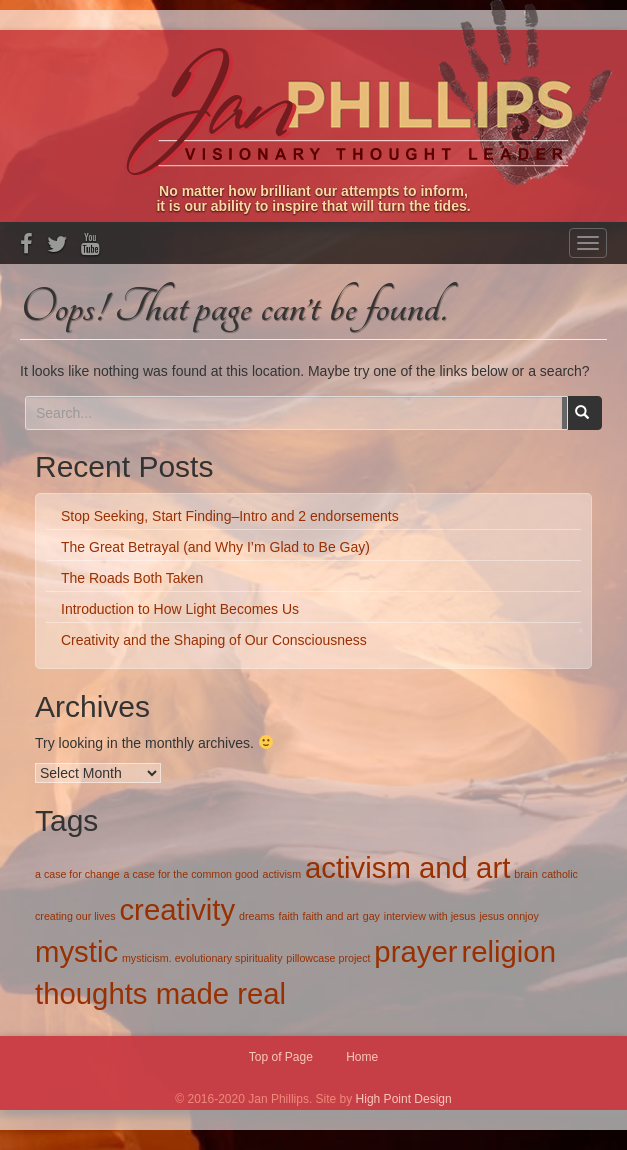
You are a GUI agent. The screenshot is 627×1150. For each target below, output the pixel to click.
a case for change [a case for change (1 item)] (77, 874)
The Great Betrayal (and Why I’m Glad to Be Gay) (215, 547)
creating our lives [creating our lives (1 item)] (75, 916)
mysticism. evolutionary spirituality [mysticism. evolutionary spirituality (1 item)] (202, 958)
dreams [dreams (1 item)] (257, 916)
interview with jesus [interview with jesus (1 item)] (430, 916)
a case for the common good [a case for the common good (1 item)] (191, 874)
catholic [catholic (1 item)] (560, 874)
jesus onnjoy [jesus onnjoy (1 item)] (508, 916)
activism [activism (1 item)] (282, 874)
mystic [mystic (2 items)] (76, 951)
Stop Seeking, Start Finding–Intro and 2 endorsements (230, 516)
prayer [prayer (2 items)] (415, 951)
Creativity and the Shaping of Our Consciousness (214, 640)
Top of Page (281, 1057)
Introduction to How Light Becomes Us (180, 609)
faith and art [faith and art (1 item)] (331, 916)
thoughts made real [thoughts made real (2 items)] (160, 993)
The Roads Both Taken (132, 578)
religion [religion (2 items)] (508, 951)
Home (362, 1057)
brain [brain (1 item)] (526, 874)
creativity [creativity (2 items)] (177, 909)
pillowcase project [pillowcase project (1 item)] (328, 958)
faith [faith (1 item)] (289, 916)
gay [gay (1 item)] (371, 916)
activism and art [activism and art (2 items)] (407, 867)
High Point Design (404, 1099)
